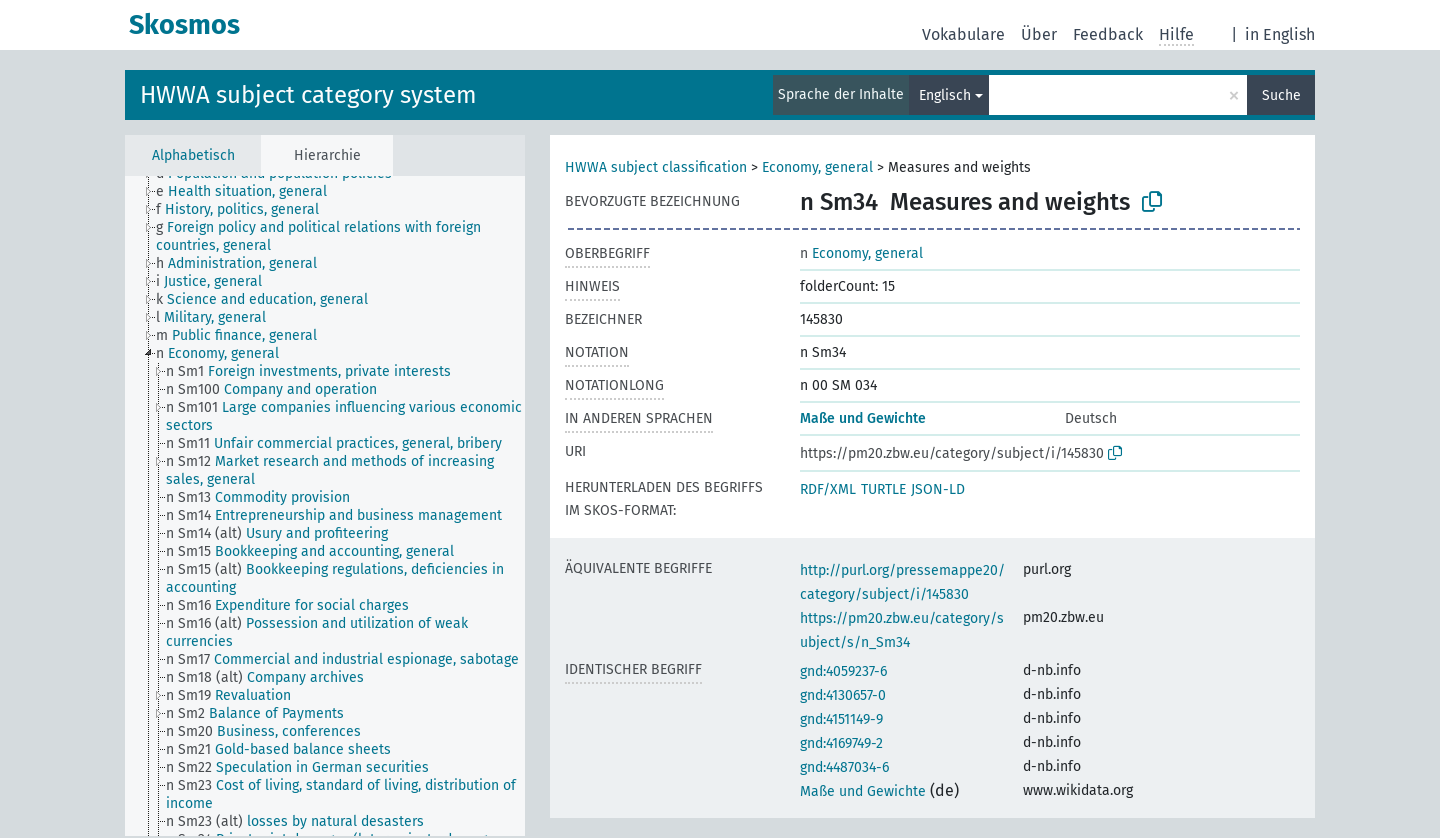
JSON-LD (938, 489)
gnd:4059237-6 (843, 671)
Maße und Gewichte (863, 418)
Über (1039, 34)
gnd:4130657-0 (843, 695)
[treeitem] (250, 192)
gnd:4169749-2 (841, 743)
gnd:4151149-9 (841, 719)
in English (1280, 34)
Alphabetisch (193, 155)
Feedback (1108, 34)
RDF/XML (828, 489)
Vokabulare (963, 34)
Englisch (945, 95)
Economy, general (817, 167)
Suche (1281, 95)
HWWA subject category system (308, 95)
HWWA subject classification (656, 167)
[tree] (325, 506)
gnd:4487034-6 (844, 767)
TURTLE (883, 489)
